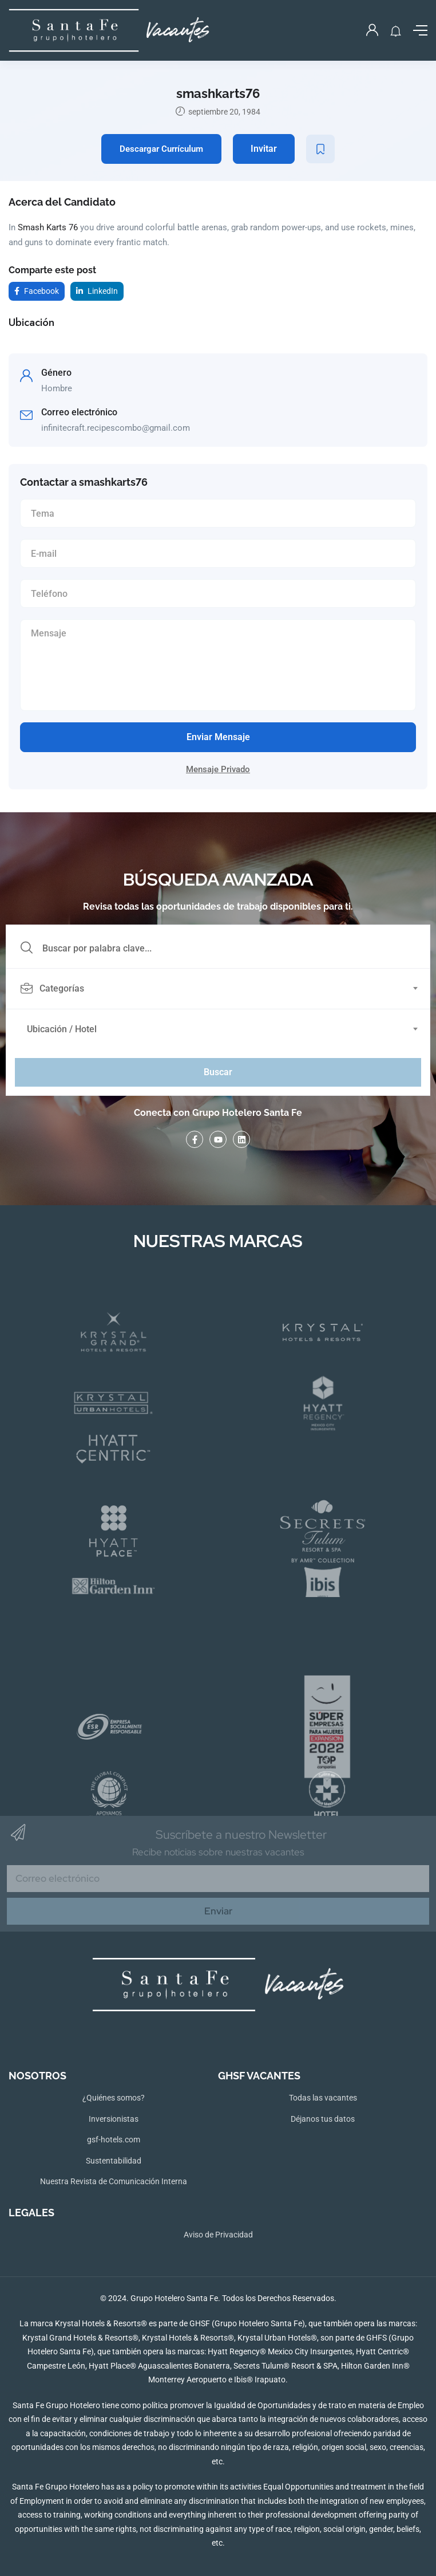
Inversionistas (113, 2118)
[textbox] (217, 988)
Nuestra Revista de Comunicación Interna (113, 2181)
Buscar (218, 1072)
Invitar (264, 148)
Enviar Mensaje (218, 736)
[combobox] (224, 988)
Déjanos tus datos (323, 2118)
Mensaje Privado (218, 769)
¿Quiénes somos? (113, 2097)
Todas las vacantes (323, 2097)
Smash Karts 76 (48, 227)
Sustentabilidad (113, 2160)
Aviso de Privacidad (218, 2234)
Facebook (36, 291)
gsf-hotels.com (113, 2139)
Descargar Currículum (161, 149)
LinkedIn (97, 291)
